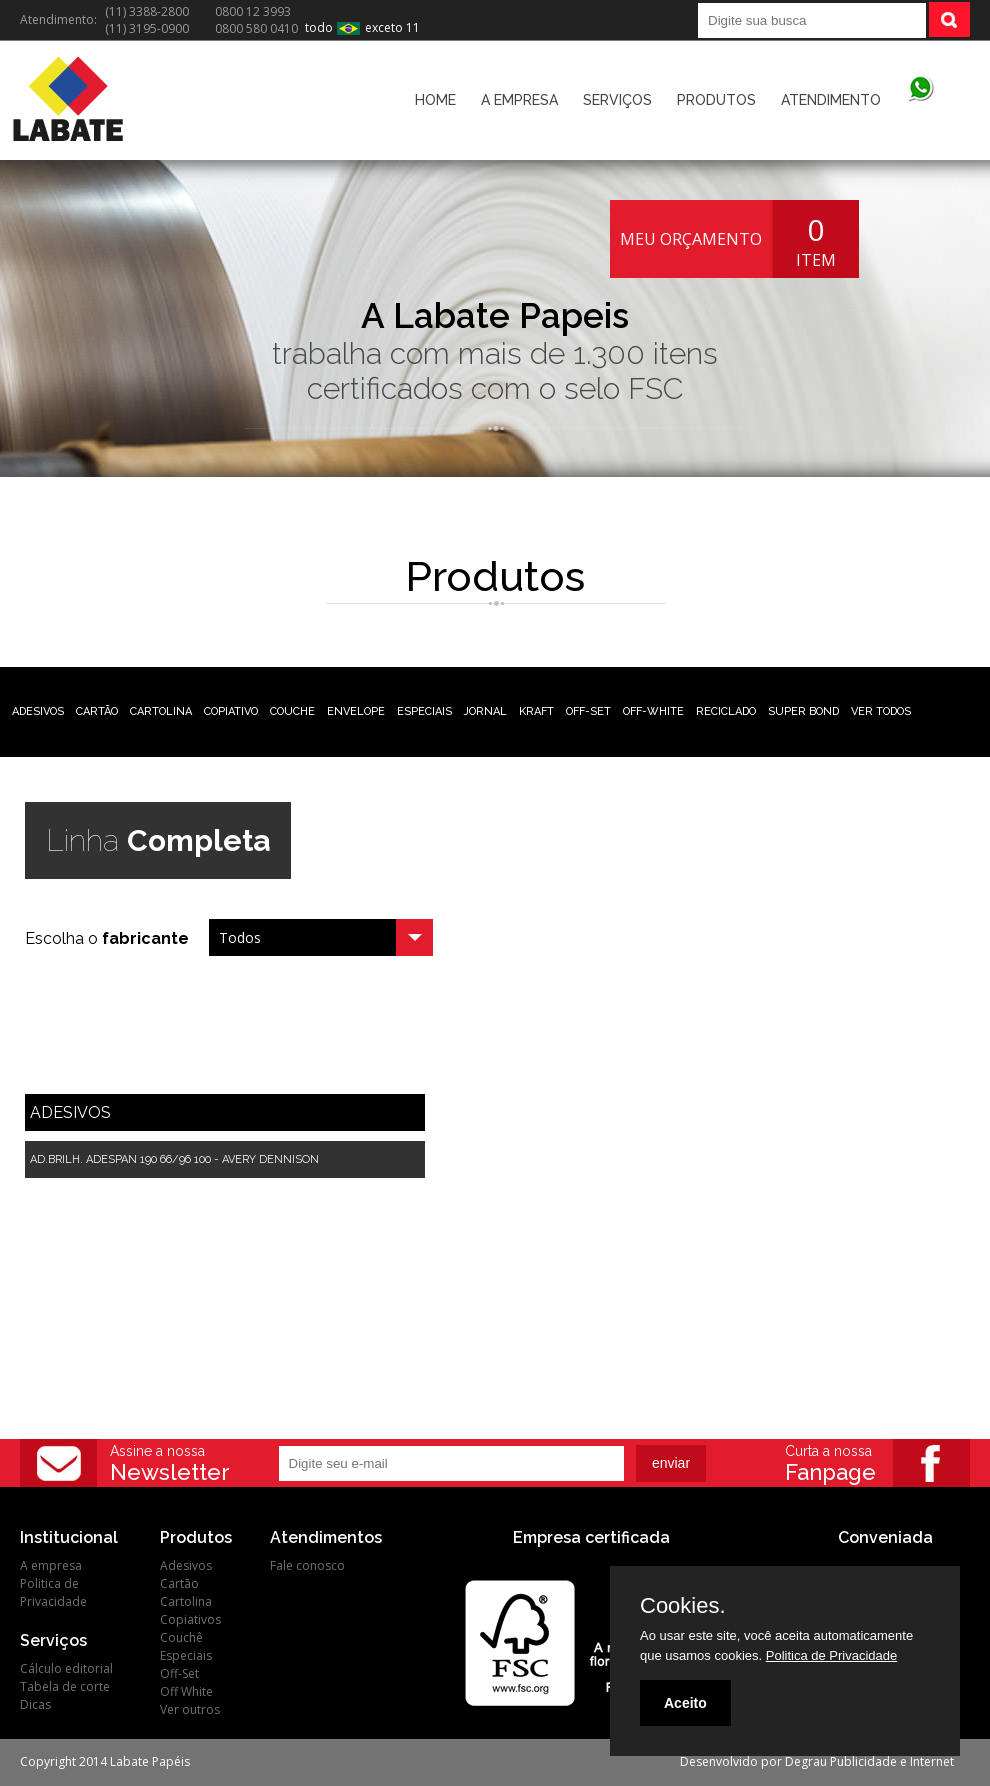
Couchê (181, 1637)
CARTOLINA (161, 711)
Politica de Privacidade (53, 1592)
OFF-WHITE (653, 711)
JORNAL (485, 711)
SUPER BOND (803, 711)
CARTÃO (97, 711)
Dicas (35, 1704)
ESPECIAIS (424, 711)
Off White (186, 1691)
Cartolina (186, 1601)
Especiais (186, 1655)
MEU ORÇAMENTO (691, 239)
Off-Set (179, 1673)
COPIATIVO (231, 711)
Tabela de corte (65, 1686)
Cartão (179, 1583)
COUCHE (292, 711)
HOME (435, 100)
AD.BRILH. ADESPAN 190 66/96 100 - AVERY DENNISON (174, 1159)
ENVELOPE (356, 711)
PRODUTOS (716, 100)
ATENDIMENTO (831, 100)
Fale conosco (307, 1565)
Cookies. (683, 1606)
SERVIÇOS (617, 100)
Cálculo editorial (66, 1668)
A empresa (51, 1565)
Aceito (685, 1703)
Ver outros (190, 1709)
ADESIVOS (38, 711)
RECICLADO (726, 711)
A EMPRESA (519, 100)
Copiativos (190, 1619)
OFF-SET (588, 711)
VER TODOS (881, 711)
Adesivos (186, 1565)
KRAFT (536, 711)
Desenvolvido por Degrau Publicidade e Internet (817, 1761)
